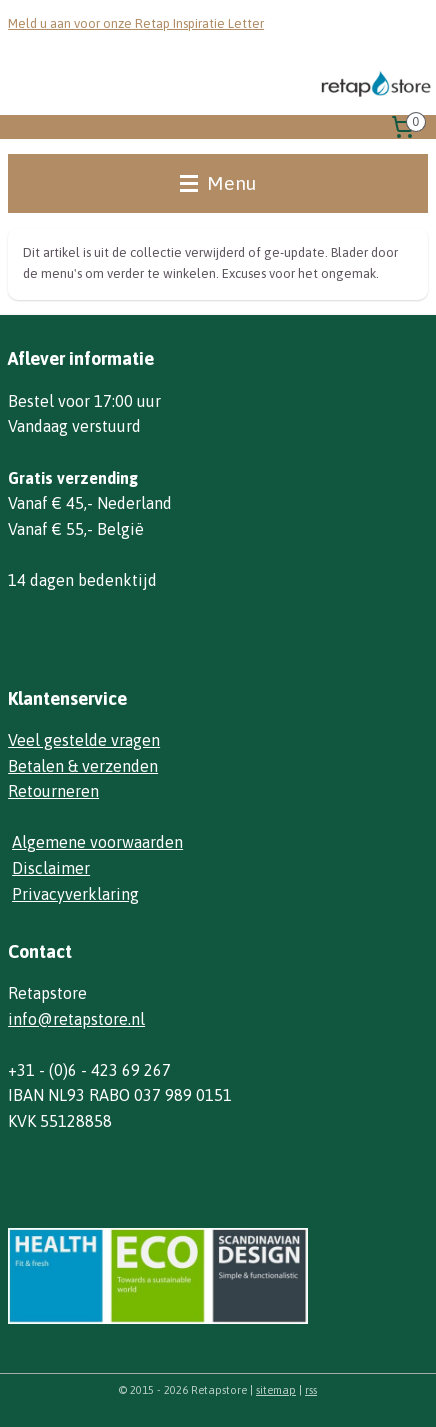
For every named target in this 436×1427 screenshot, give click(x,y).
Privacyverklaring (75, 894)
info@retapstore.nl (76, 1019)
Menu (218, 183)
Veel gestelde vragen (84, 740)
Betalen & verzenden (83, 766)
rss (311, 1390)
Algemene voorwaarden (97, 842)
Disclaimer (51, 868)
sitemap (276, 1390)
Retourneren (53, 791)
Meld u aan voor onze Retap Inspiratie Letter (136, 23)
